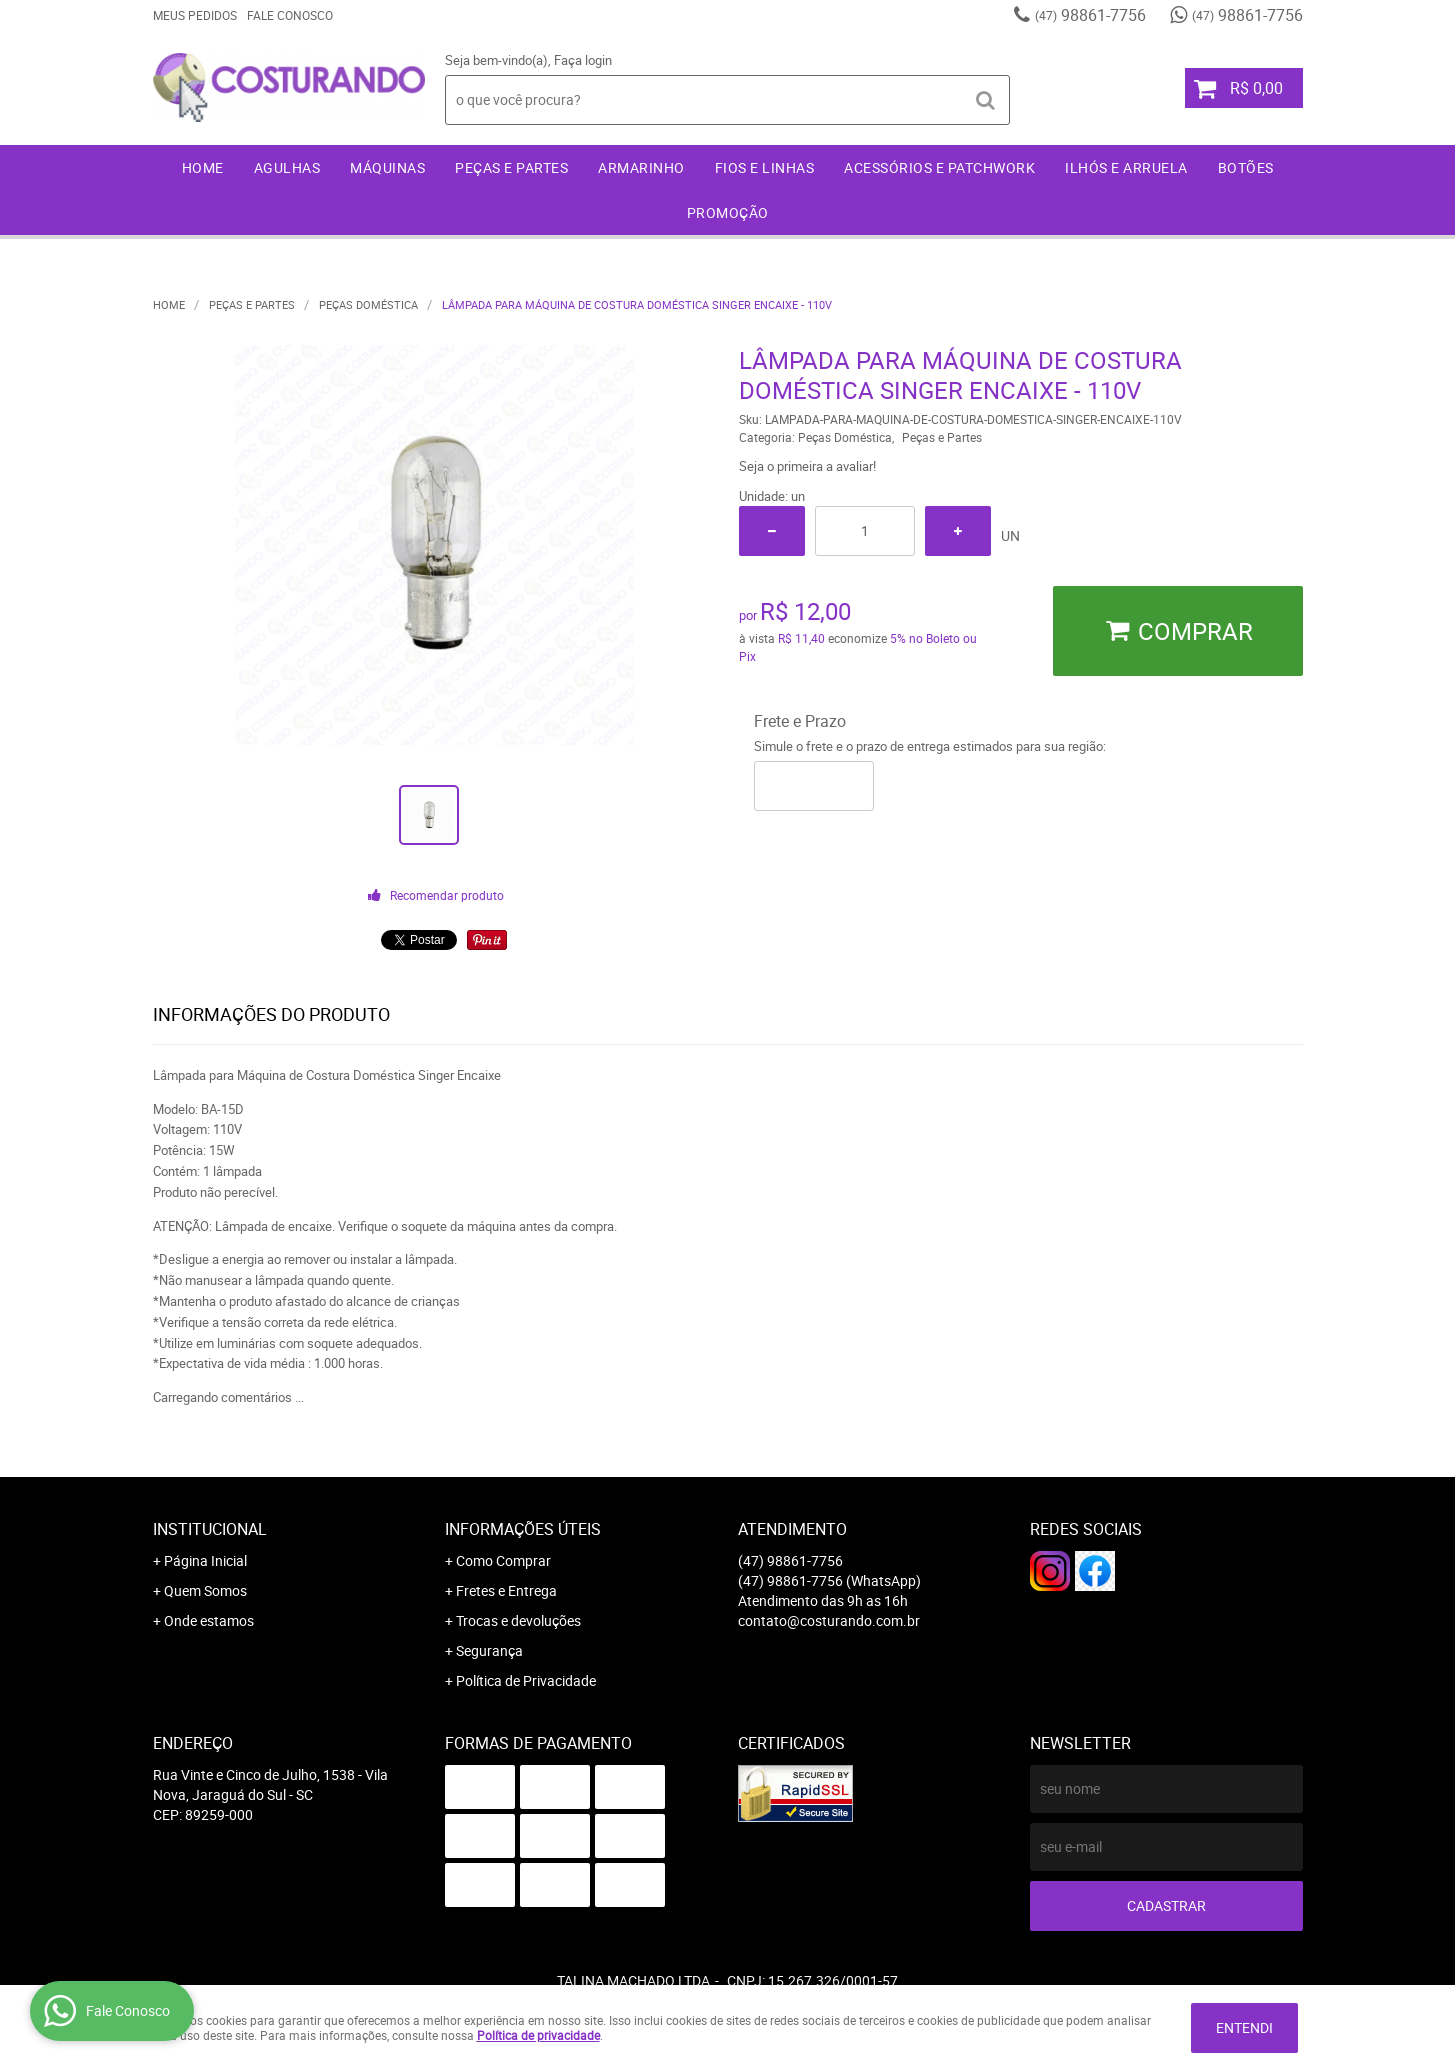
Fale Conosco (290, 15)
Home (203, 167)
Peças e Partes (511, 167)
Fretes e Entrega (506, 1590)
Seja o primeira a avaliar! (807, 466)
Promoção (728, 212)
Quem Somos (205, 1590)
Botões (1246, 167)
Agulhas (287, 167)
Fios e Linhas (765, 167)
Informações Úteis (523, 1529)
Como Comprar (503, 1560)
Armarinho (641, 167)
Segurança (489, 1650)
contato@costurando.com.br (829, 1620)
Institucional (210, 1529)
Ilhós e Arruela (1126, 167)
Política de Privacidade (526, 1680)
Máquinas (387, 167)
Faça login (583, 60)
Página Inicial (205, 1560)
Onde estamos (209, 1620)
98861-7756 (1090, 15)
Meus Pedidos (195, 15)
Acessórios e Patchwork (939, 167)
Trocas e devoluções (518, 1620)
